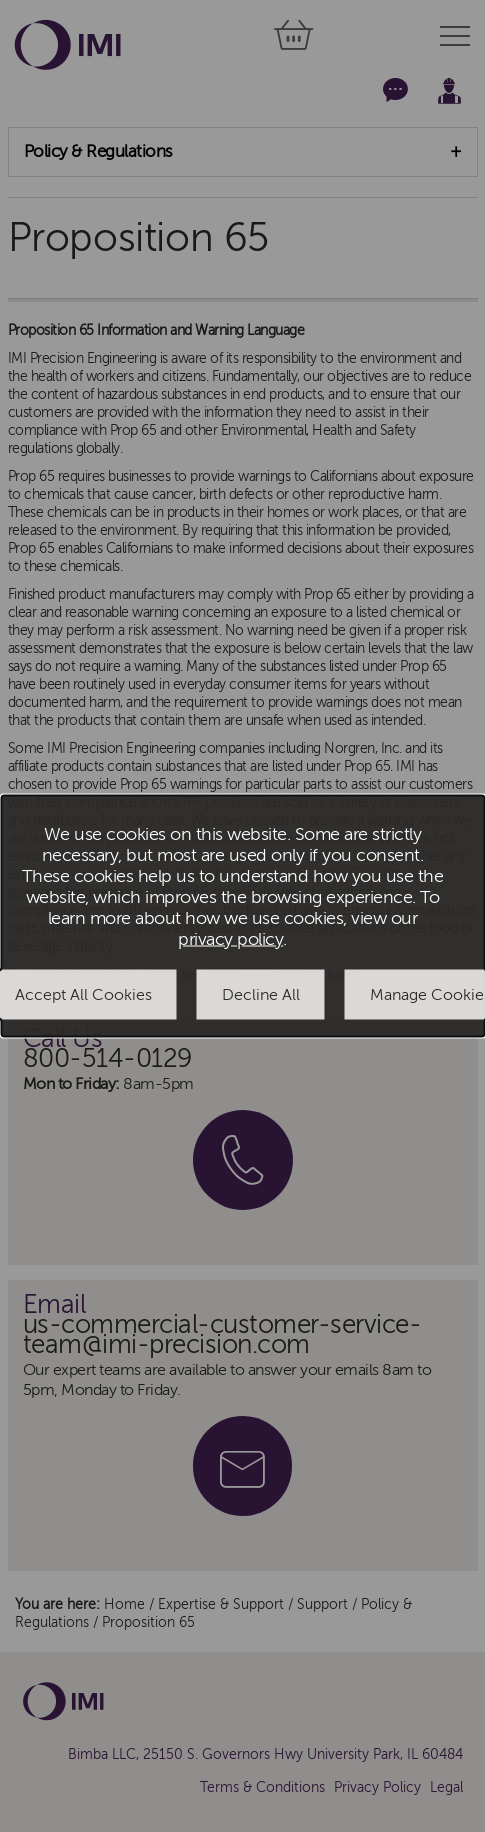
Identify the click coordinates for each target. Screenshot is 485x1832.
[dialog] (242, 916)
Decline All (261, 994)
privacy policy (230, 938)
